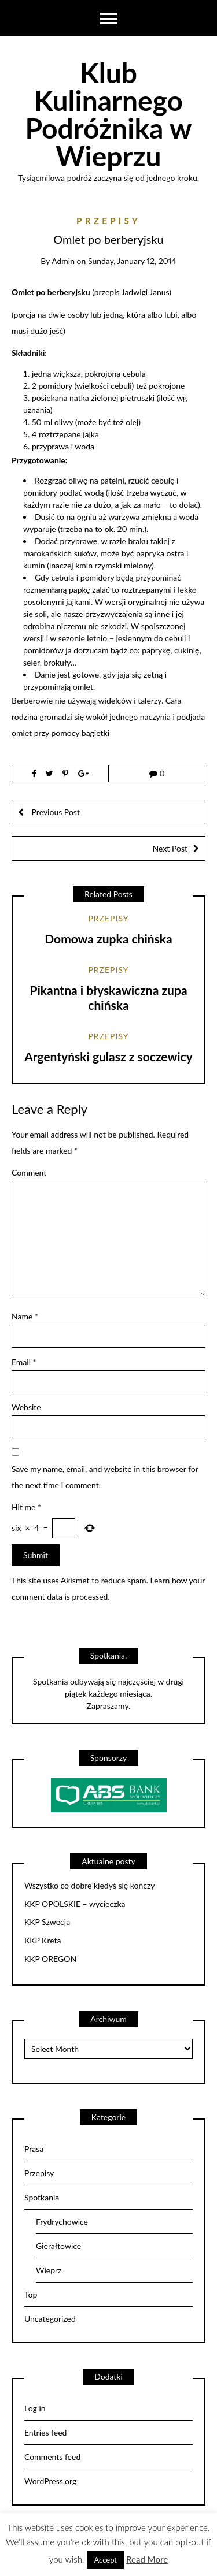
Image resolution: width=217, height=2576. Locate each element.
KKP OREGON (50, 1959)
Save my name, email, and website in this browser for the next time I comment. (105, 1477)
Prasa (33, 2149)
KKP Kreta (42, 1940)
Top (30, 2294)
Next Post (170, 848)
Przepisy (108, 220)
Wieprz (48, 2270)
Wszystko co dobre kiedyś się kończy (89, 1885)
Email (24, 1362)
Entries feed (45, 2432)
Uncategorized (50, 2319)
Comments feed (52, 2457)
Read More (147, 2559)
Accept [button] (105, 2559)
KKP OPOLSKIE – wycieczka (75, 1904)
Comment (29, 1172)
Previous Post (55, 812)
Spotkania (41, 2197)
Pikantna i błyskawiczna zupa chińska (108, 997)
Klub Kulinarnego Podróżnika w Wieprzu (108, 114)
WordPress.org (50, 2481)
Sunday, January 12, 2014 (132, 261)
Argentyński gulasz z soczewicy (108, 1056)
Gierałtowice (58, 2246)
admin (63, 261)
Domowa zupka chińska (108, 938)
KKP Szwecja (47, 1922)
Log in (35, 2408)
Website (26, 1407)
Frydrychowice (62, 2221)
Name (25, 1316)
